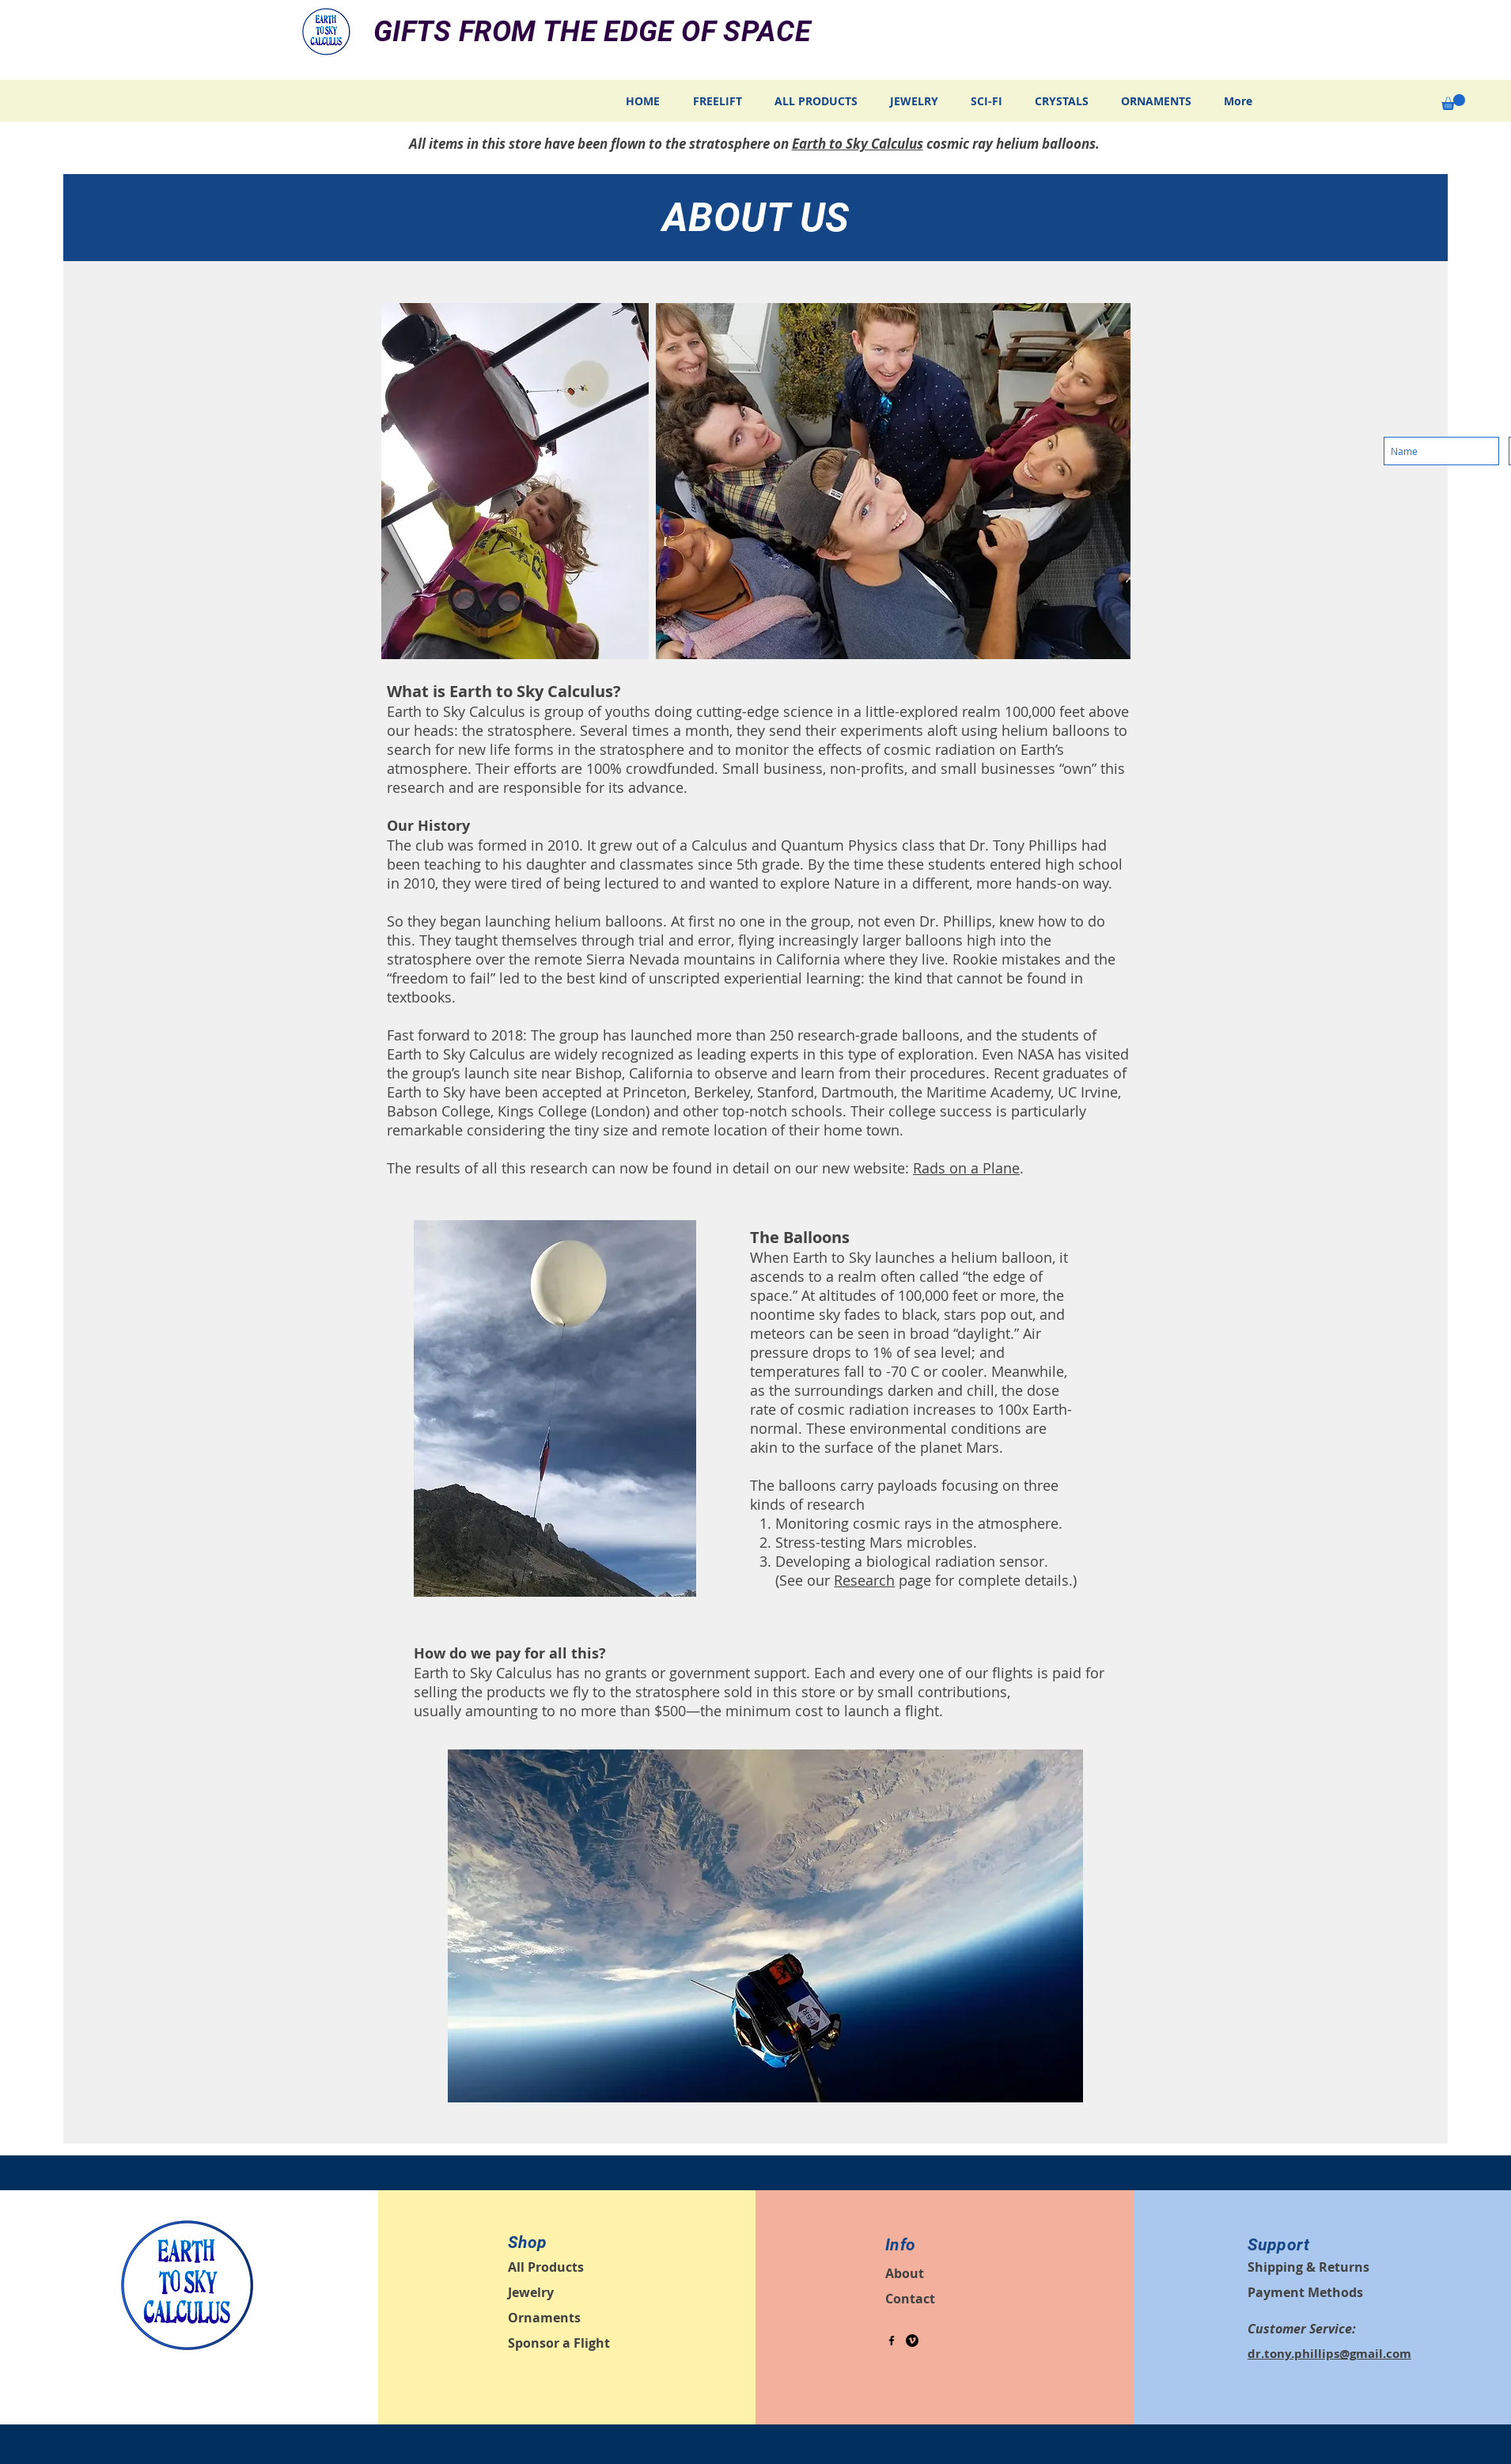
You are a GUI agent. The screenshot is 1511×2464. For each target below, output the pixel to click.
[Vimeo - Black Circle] (912, 2340)
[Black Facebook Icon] (891, 2340)
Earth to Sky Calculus (857, 144)
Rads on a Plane (966, 1167)
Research (864, 1580)
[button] (1453, 102)
